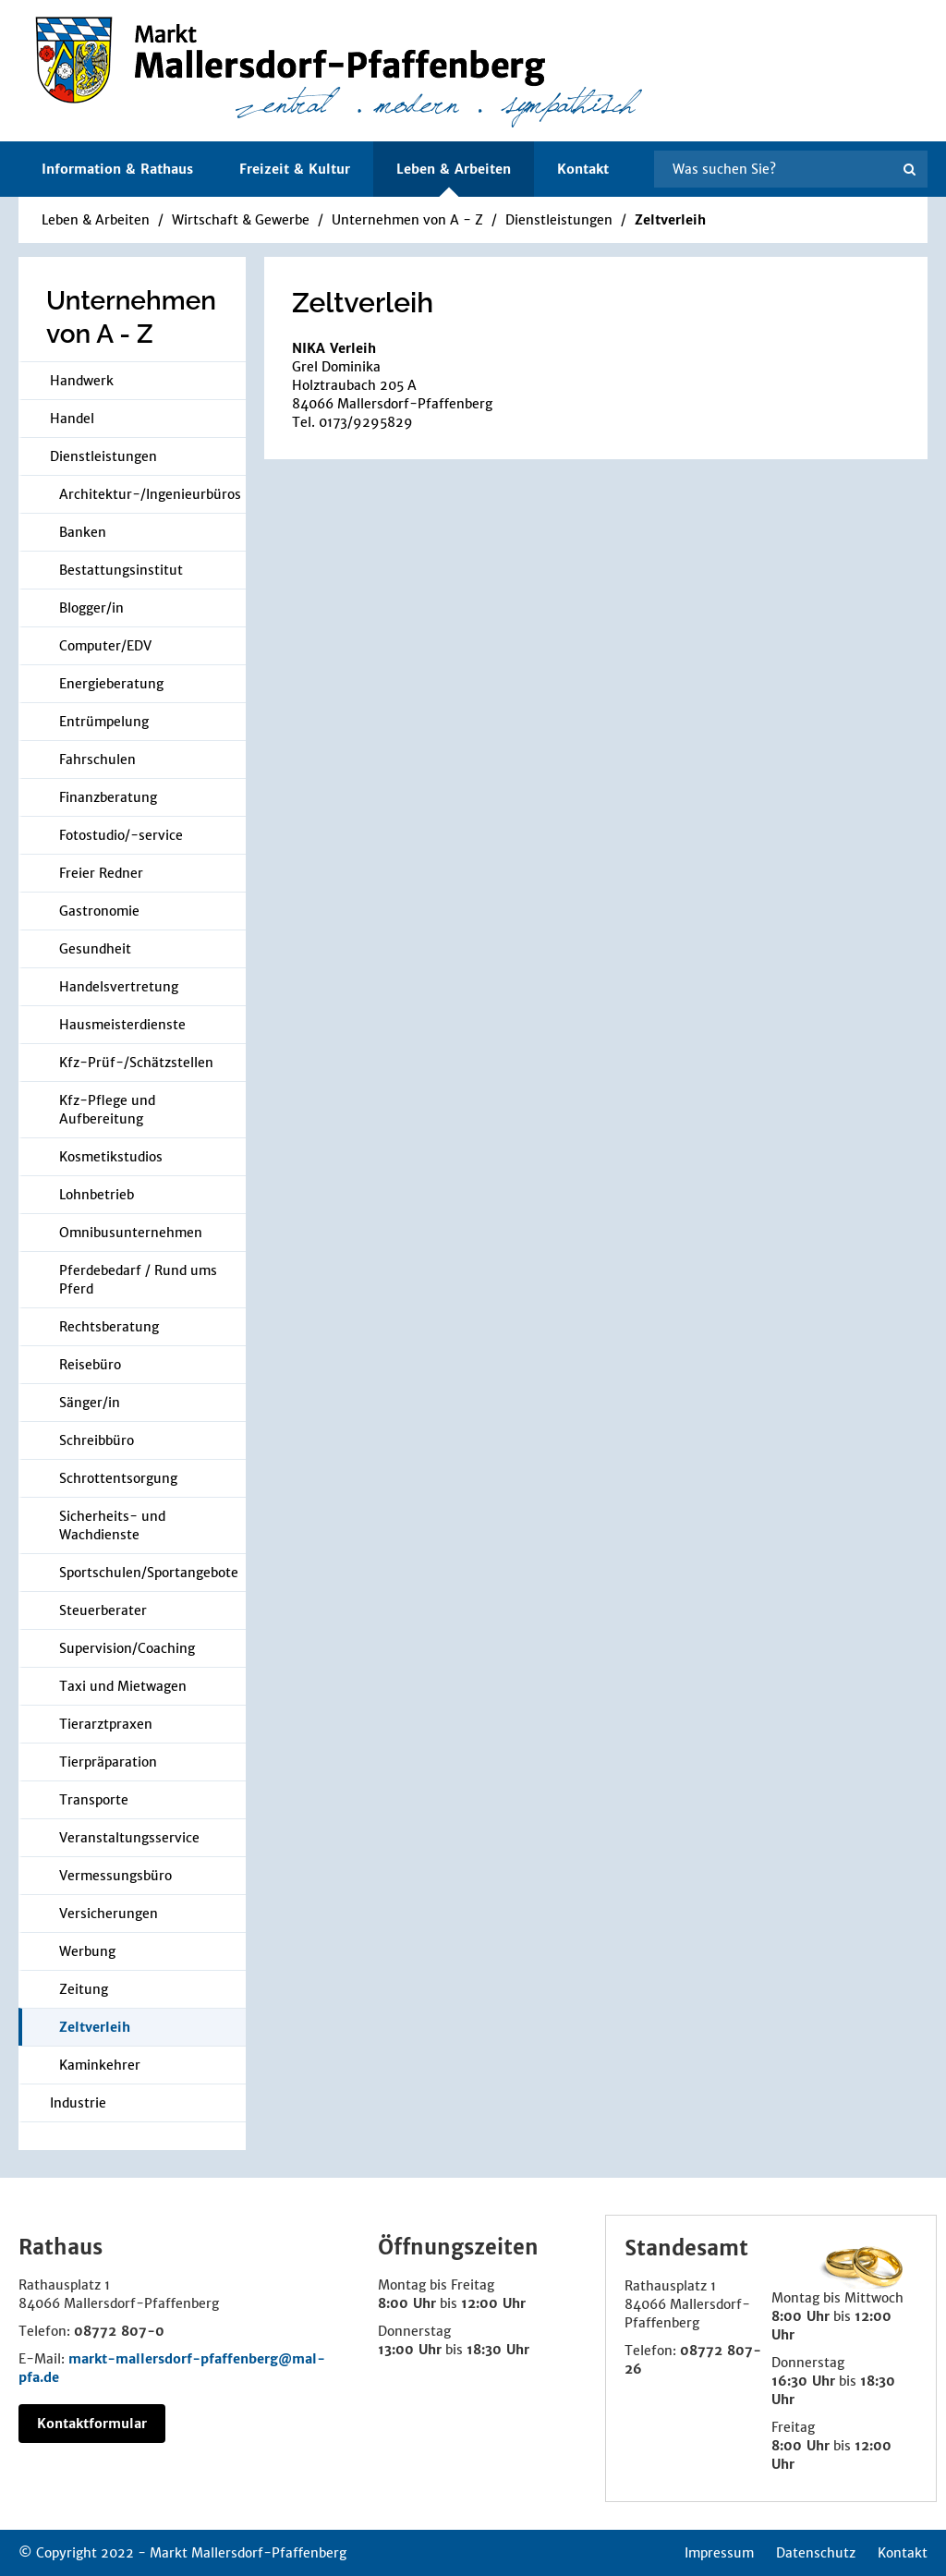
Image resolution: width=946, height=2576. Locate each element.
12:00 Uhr (493, 2303)
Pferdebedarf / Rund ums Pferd (138, 1279)
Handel (72, 418)
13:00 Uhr (410, 2349)
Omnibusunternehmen (130, 1232)
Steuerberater (103, 1610)
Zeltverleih (670, 220)
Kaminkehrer (99, 2065)
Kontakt (583, 169)
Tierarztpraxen (105, 1724)
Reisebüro (90, 1364)
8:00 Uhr (407, 2303)
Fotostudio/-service (121, 835)
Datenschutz (815, 2553)
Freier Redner (101, 873)
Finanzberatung (108, 797)
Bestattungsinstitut (121, 570)
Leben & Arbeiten (96, 220)
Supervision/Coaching (127, 1648)
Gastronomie (99, 911)
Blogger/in (91, 608)
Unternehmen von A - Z (407, 220)
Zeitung (83, 1989)
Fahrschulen (97, 759)
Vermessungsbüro (115, 1875)
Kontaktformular (92, 2423)
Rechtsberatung (109, 1326)
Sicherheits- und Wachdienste (112, 1525)
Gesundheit (95, 949)
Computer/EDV (105, 646)
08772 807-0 (119, 2331)
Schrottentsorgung (118, 1478)
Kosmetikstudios (111, 1156)
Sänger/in (89, 1402)
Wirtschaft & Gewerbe (240, 220)
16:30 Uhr (803, 2381)
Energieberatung (111, 683)
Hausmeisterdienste (122, 1024)
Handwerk (82, 380)
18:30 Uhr (498, 2349)
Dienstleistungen (558, 220)
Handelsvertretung (118, 986)
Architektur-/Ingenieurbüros (150, 494)
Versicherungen (108, 1913)
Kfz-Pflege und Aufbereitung (107, 1109)
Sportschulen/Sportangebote (148, 1572)
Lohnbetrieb (96, 1194)
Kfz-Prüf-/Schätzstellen (136, 1062)
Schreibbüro (96, 1440)
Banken (82, 532)
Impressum (719, 2553)
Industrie (78, 2103)
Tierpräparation (108, 1762)
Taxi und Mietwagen (123, 1686)
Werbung (87, 1951)
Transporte (93, 1800)
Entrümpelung (104, 721)
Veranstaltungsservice (129, 1837)
